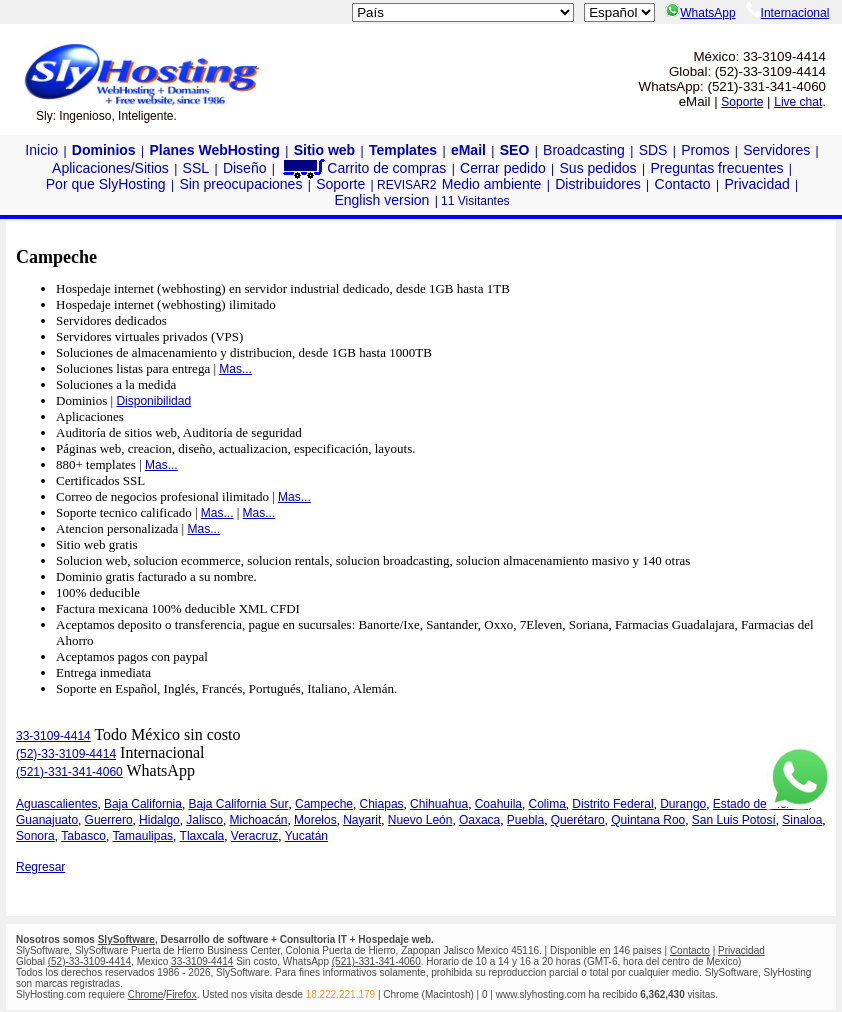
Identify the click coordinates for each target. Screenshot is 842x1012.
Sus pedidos (598, 168)
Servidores (776, 150)
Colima (547, 804)
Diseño (245, 168)
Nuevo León (420, 820)
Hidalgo (159, 820)
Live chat (798, 102)
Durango (683, 804)
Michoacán (258, 820)
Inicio (41, 150)
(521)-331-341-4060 (69, 772)
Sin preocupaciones (240, 184)
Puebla (525, 820)
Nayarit (362, 820)
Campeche (324, 804)
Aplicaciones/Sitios (110, 168)
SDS (653, 150)
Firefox (181, 994)
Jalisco (204, 820)
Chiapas (382, 804)
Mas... (235, 369)
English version (381, 200)
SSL (196, 168)
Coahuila (498, 804)
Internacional (788, 13)
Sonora (35, 836)
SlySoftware (126, 939)
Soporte (742, 102)
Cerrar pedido (503, 168)
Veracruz (254, 836)
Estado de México (760, 804)
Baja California (143, 804)
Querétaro (578, 820)
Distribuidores (598, 184)
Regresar (40, 867)
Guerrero (109, 820)
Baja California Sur (238, 804)
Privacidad (756, 184)
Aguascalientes (56, 804)
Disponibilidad (153, 401)
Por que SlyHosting (106, 184)
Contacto (683, 184)
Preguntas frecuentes (716, 168)
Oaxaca (479, 820)
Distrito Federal (612, 804)
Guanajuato (47, 820)
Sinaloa (802, 820)
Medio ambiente (492, 184)
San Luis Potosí (734, 820)
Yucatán (306, 836)
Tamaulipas (142, 836)
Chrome (146, 994)
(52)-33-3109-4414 (66, 754)
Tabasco (83, 836)
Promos (705, 150)
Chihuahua (439, 804)
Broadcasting (584, 150)
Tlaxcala (202, 836)
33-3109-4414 (53, 736)
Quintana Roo (648, 820)
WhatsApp (700, 13)
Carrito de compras (363, 168)
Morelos (315, 820)
